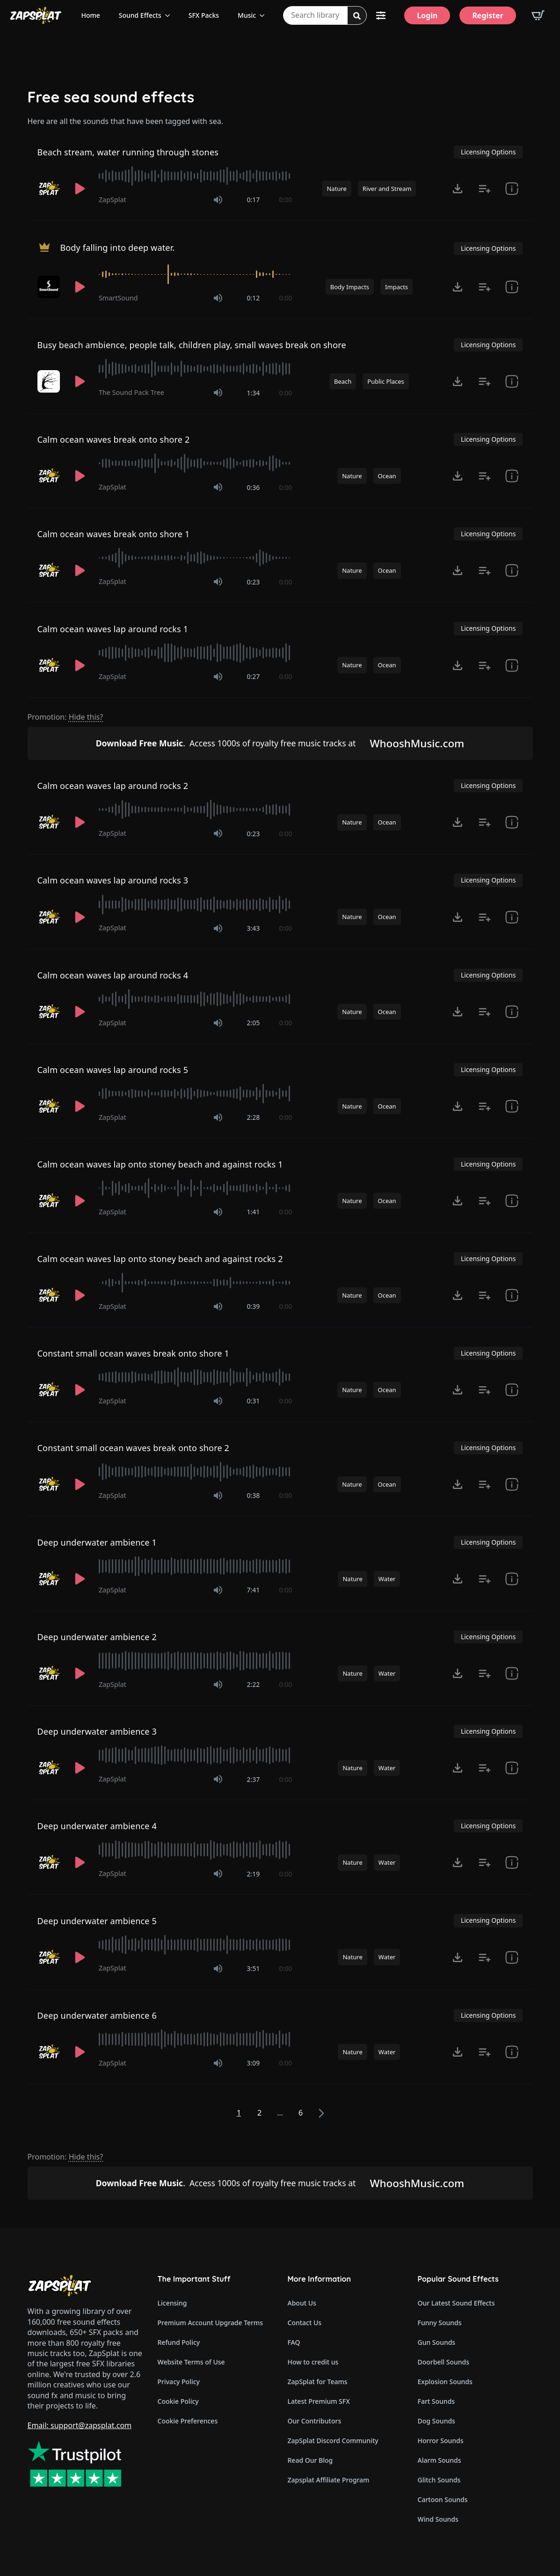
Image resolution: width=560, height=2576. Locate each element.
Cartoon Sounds (443, 2499)
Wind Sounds (438, 2519)
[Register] (487, 15)
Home (90, 15)
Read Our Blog (310, 2460)
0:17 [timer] (253, 199)
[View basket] (538, 15)
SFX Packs (204, 15)
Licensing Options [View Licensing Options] (488, 151)
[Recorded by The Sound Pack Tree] (49, 381)
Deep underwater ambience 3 (97, 1731)
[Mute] (218, 199)
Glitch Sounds (439, 2479)
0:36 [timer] (253, 487)
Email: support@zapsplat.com (80, 2425)
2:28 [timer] (253, 1117)
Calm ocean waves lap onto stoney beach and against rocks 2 (160, 1258)
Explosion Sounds (445, 2381)
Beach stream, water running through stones (128, 152)
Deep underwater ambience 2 (97, 1636)
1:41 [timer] (253, 1211)
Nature (336, 188)
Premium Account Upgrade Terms (210, 2322)
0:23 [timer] (253, 581)
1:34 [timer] (253, 392)
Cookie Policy (178, 2401)
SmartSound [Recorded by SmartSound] (118, 297)
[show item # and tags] (512, 188)
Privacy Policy (179, 2381)
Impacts (396, 287)
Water (387, 1579)
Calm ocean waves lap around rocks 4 (113, 975)
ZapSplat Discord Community (333, 2440)
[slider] (195, 176)
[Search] (357, 16)
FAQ (294, 2342)
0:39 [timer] (253, 1306)
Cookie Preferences (188, 2420)
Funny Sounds (440, 2322)
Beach (342, 381)
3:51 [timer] (253, 1968)
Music (247, 15)
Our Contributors (315, 2420)
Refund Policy (179, 2342)
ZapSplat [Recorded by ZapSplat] (112, 199)
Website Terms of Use (191, 2361)
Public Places (385, 381)
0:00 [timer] (285, 199)
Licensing (172, 2303)
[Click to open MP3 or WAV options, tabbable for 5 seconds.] (457, 188)
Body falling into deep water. (117, 247)
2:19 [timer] (253, 1873)
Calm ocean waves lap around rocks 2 (113, 785)
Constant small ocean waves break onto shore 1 (133, 1353)
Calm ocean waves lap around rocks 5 (113, 1069)
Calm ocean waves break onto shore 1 (113, 534)
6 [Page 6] (300, 2113)
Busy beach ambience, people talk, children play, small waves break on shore (191, 344)
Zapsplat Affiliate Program (329, 2479)
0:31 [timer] (253, 1400)
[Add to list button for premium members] (484, 188)
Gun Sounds (437, 2342)
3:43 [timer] (253, 928)
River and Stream (387, 188)
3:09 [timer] (253, 2062)
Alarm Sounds (439, 2460)
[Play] (80, 188)
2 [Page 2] (259, 2113)
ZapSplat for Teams (318, 2381)
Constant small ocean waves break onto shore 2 (133, 1447)
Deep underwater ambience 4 (97, 1826)
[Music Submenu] (265, 15)
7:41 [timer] (253, 1589)
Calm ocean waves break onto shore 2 (113, 439)
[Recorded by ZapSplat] (49, 188)
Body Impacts (349, 287)
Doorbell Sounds (443, 2361)
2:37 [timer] (253, 1779)
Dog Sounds (436, 2420)
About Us (302, 2303)
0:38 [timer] (253, 1495)
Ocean (387, 476)
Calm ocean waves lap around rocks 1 (113, 629)
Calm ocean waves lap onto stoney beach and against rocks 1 (160, 1164)
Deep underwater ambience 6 (97, 2015)
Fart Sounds (436, 2401)
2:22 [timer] (253, 1684)
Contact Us (305, 2322)
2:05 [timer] (253, 1022)
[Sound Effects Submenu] (170, 15)
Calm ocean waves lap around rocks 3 (113, 880)
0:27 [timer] (253, 676)
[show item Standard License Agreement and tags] (512, 287)
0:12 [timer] (253, 297)
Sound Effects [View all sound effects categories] (140, 15)
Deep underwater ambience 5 (97, 1921)
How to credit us (313, 2361)
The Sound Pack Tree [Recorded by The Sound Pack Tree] (131, 392)
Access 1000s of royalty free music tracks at (226, 743)
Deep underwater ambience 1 (97, 1542)
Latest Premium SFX (319, 2401)
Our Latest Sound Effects (456, 2303)
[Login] (427, 15)
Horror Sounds (441, 2440)
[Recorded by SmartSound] (49, 287)
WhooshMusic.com (417, 743)
